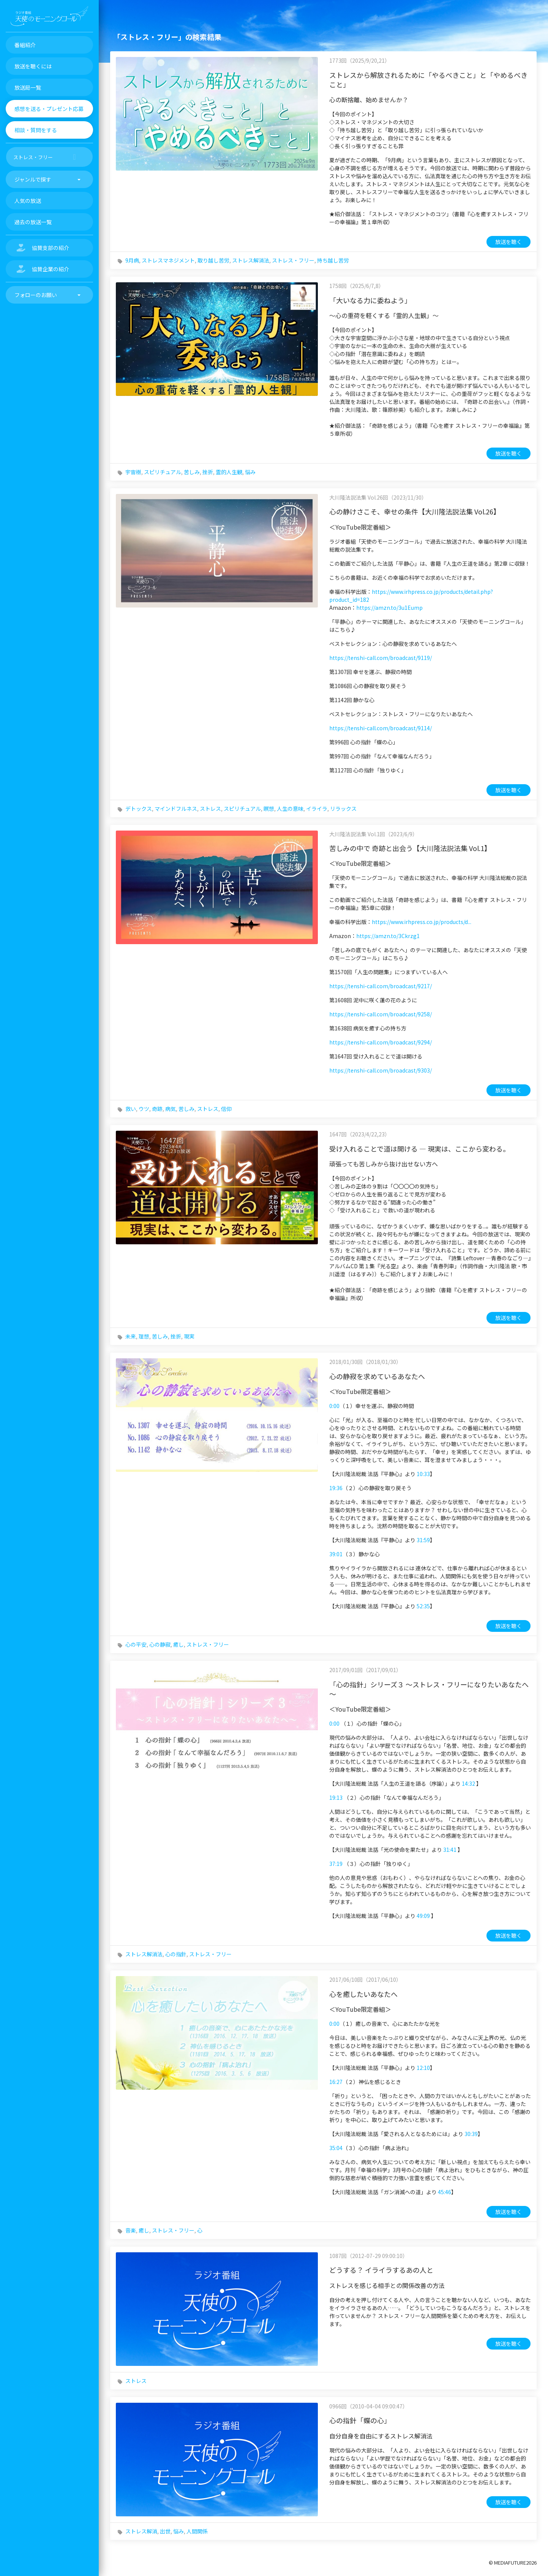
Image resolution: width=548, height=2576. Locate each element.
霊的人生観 (229, 472)
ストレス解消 (141, 2531)
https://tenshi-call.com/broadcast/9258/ (380, 1014)
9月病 (132, 260)
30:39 (471, 2134)
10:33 (423, 1474)
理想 (144, 1336)
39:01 (336, 1554)
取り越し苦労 (213, 260)
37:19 (336, 1863)
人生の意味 (290, 808)
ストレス (210, 808)
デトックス (138, 808)
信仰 (226, 1108)
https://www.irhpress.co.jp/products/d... (421, 922)
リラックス (343, 808)
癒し (178, 1644)
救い (130, 1108)
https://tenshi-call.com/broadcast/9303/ (380, 1070)
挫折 (207, 472)
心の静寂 (160, 1644)
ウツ (144, 1108)
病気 (170, 1108)
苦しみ (192, 472)
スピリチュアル (162, 472)
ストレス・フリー (293, 260)
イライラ (316, 808)
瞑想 (269, 808)
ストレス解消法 (250, 260)
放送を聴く (508, 241)
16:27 (336, 2081)
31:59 (423, 1540)
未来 (130, 1336)
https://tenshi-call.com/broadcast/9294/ (380, 1042)
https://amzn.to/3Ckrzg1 (388, 936)
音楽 (130, 2230)
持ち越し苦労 (333, 260)
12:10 (423, 2067)
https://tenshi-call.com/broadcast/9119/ (380, 657)
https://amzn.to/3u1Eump (389, 607)
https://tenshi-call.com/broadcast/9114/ (380, 728)
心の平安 (136, 1644)
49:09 (423, 1915)
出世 (165, 2531)
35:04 (336, 2148)
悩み (250, 472)
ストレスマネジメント (168, 260)
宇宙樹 (133, 472)
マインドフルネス (176, 808)
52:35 (423, 1606)
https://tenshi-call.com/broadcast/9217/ (380, 986)
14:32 (468, 1783)
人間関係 (197, 2531)
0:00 (334, 1406)
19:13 (336, 1797)
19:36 (336, 1488)
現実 (189, 1336)
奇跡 (157, 1108)
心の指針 (175, 1954)
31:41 (449, 1849)
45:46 (444, 2192)
